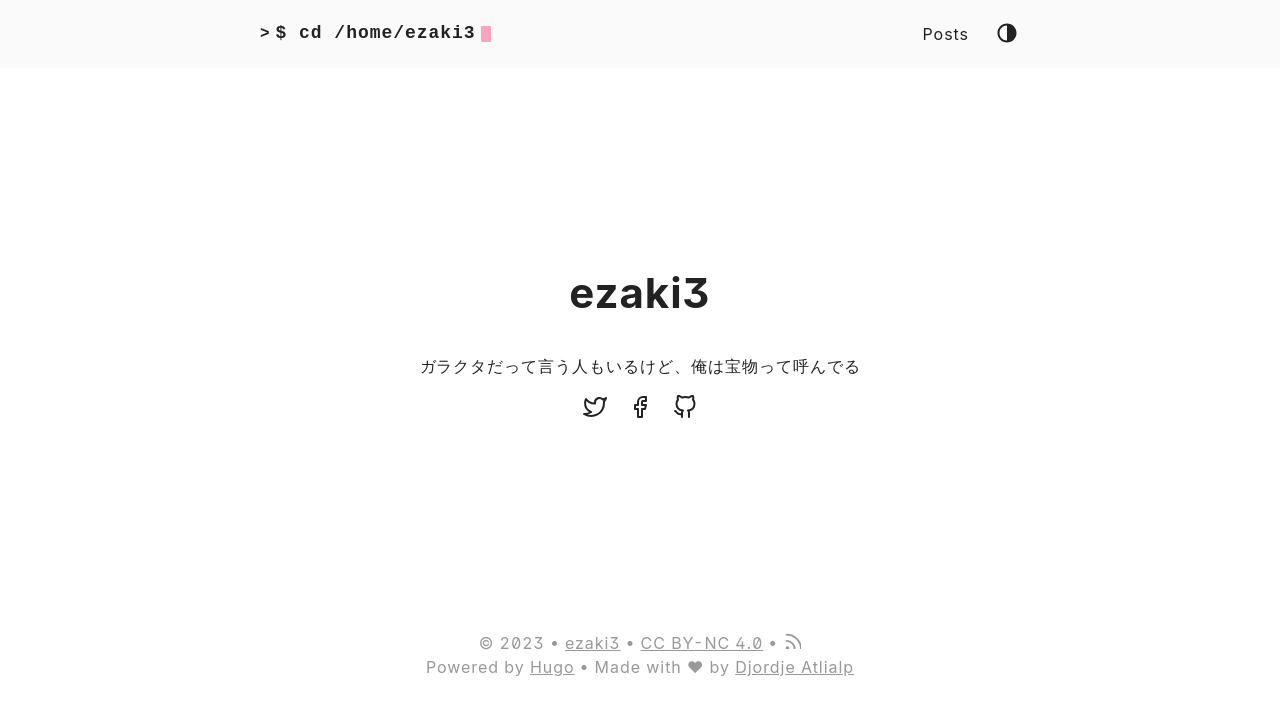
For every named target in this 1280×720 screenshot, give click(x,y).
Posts (946, 34)
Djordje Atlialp (794, 667)
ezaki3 (593, 643)
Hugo (552, 667)
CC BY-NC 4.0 (702, 643)
